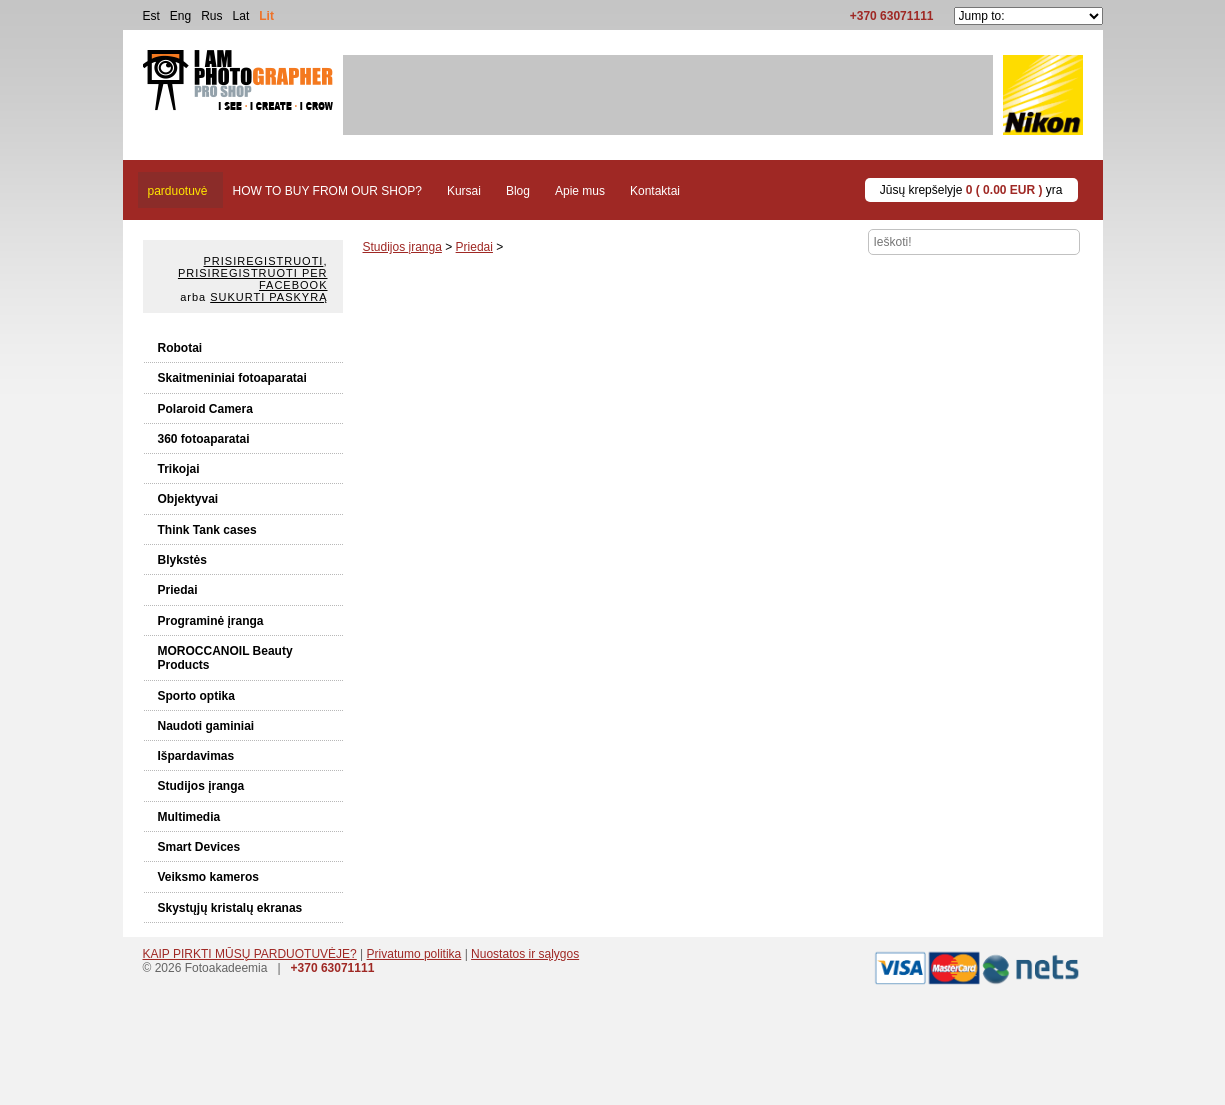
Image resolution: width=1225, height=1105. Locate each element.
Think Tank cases (207, 530)
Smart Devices (199, 847)
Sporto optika (196, 696)
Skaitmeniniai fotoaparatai (232, 378)
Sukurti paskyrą (268, 297)
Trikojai (179, 469)
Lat (241, 16)
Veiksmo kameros (208, 877)
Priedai (178, 590)
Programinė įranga (211, 621)
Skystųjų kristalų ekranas (230, 908)
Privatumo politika (414, 954)
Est (151, 16)
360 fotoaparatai (204, 439)
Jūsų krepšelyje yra (971, 190)
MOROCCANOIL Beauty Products (225, 658)
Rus (211, 16)
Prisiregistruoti (264, 261)
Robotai (180, 348)
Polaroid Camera (205, 409)
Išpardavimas (196, 756)
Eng (180, 16)
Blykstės (182, 560)
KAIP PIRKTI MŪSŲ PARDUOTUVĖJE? (250, 954)
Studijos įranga (201, 786)
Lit (266, 16)
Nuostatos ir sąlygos (525, 954)
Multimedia (189, 817)
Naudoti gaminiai (206, 726)
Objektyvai (188, 499)
